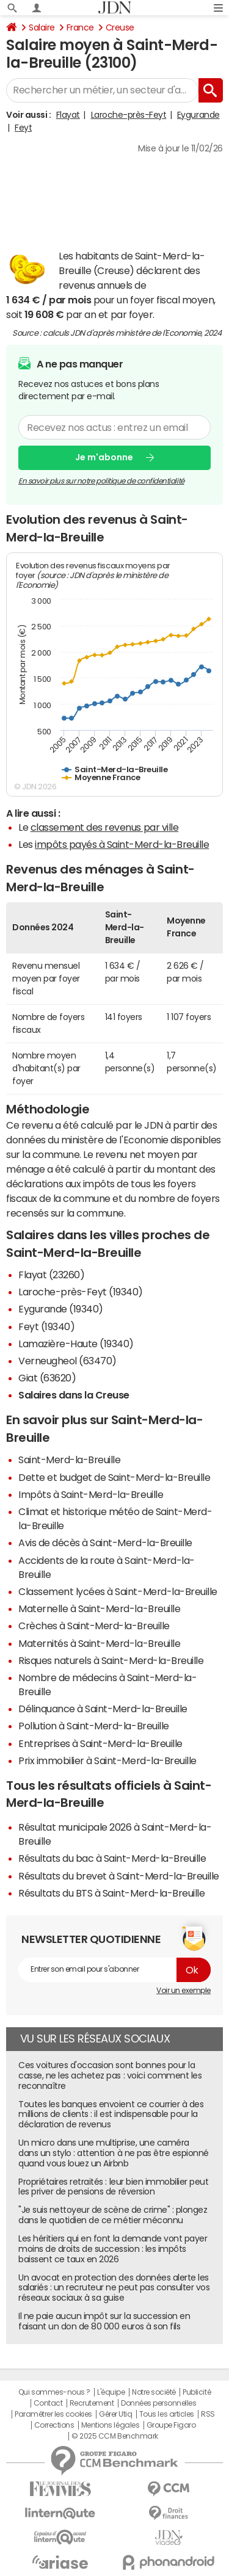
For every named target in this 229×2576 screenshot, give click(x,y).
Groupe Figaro (171, 2425)
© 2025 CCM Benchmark (114, 2436)
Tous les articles (166, 2414)
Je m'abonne (104, 457)
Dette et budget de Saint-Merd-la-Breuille (114, 1477)
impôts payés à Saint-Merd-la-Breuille (122, 844)
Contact (48, 2403)
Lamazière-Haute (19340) (76, 1343)
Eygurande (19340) (60, 1309)
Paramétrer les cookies (53, 2414)
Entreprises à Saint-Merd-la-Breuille (100, 1743)
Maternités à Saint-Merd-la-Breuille (99, 1643)
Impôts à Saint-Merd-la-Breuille (90, 1494)
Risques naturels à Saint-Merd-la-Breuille (110, 1660)
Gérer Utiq (115, 2414)
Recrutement (92, 2403)
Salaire (42, 27)
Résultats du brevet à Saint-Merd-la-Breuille (118, 1876)
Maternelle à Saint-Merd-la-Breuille (99, 1608)
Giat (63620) (47, 1378)
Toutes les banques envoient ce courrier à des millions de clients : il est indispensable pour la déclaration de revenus (110, 2114)
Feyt (23, 127)
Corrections (54, 2425)
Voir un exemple (183, 1990)
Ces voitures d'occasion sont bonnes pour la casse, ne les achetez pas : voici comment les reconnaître (110, 2075)
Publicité (197, 2392)
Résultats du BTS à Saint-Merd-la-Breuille (111, 1893)
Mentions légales (110, 2425)
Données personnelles (158, 2403)
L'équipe (111, 2392)
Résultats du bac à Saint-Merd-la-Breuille (112, 1858)
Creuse (120, 27)
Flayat (68, 114)
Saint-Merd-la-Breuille (69, 1459)
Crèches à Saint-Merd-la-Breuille (94, 1625)
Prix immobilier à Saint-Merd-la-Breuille (107, 1760)
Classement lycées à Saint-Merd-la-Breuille (117, 1591)
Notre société (154, 2392)
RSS (208, 2414)
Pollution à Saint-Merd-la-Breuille (93, 1726)
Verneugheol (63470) (67, 1361)
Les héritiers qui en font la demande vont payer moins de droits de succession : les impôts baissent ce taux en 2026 (112, 2248)
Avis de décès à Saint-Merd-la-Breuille (105, 1542)
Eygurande (198, 114)
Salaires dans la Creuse (73, 1395)
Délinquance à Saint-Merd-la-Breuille (102, 1708)
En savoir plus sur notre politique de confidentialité (101, 480)
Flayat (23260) (51, 1274)
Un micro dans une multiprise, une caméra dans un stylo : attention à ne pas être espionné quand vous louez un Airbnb (113, 2153)
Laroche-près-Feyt (129, 114)
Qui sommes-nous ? (54, 2392)
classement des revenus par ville (105, 827)
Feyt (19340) (46, 1326)
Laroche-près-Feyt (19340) (80, 1292)
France (80, 27)
